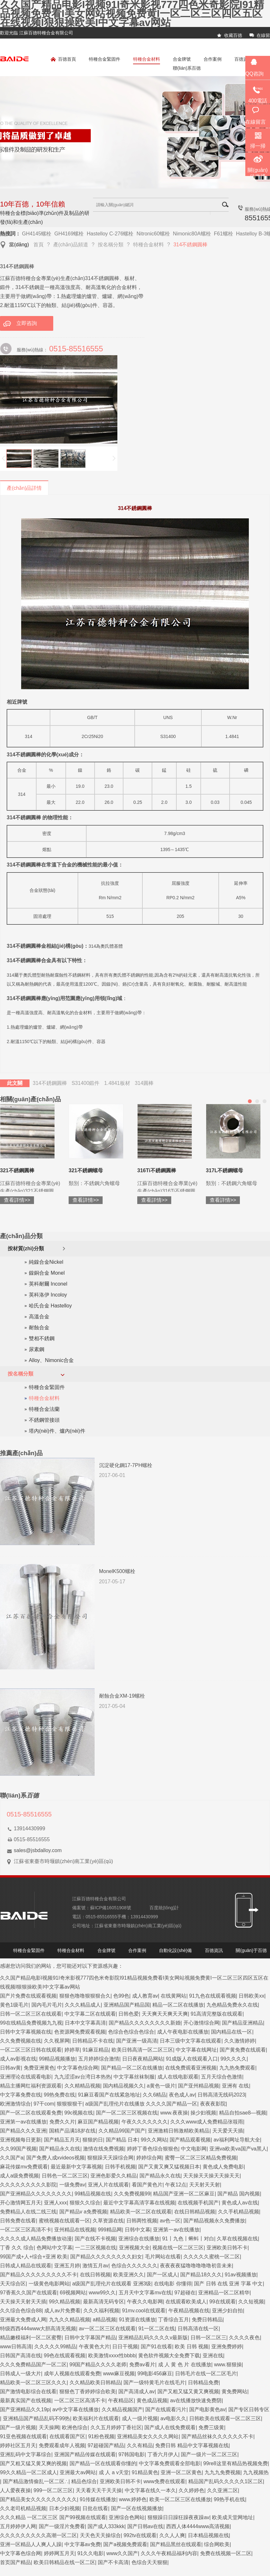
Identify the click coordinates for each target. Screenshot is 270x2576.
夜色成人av (182, 2094)
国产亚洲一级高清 (136, 2041)
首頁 (38, 244)
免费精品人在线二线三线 (28, 2211)
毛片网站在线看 (163, 2256)
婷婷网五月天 (59, 2553)
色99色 (121, 1996)
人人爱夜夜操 (15, 2490)
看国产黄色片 (147, 2184)
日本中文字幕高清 (85, 2023)
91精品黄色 (145, 2472)
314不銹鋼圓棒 (190, 244)
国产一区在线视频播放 (136, 2508)
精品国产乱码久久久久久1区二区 (225, 2481)
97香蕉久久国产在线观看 (28, 2292)
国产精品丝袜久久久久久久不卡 (217, 2436)
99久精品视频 (64, 2301)
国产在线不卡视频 (95, 2238)
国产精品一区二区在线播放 (132, 2067)
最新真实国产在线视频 (25, 2400)
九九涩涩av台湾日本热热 (82, 2076)
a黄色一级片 (161, 2085)
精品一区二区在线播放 (178, 2005)
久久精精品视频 (82, 2085)
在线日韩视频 (95, 2274)
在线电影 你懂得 (172, 2283)
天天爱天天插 (227, 2130)
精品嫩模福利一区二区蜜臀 (31, 2337)
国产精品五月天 (62, 2139)
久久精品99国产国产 (121, 2130)
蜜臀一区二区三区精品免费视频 (201, 2157)
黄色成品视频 (152, 2400)
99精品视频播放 (57, 2059)
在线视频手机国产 (198, 2202)
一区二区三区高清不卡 (25, 2229)
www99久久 (102, 2292)
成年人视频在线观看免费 (72, 2373)
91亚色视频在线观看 (23, 2436)
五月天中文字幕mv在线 (145, 2292)
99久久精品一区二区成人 (28, 2472)
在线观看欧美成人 (186, 2301)
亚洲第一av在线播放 (23, 2121)
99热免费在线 (59, 2094)
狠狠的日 (92, 2139)
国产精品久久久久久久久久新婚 (145, 2023)
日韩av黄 (10, 2067)
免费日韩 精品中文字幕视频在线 (191, 2445)
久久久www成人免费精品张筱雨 (206, 2121)
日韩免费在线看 (18, 2220)
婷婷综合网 (149, 2157)
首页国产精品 (15, 2562)
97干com (44, 2103)
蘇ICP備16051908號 (110, 1907)
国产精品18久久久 (201, 2274)
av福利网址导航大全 (237, 2139)
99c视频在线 (78, 2112)
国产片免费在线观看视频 (28, 1996)
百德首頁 (63, 60)
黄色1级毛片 (14, 2005)
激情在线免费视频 (103, 2148)
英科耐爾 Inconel (48, 1284)
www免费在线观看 (164, 2481)
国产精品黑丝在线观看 (175, 2544)
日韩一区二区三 (208, 2337)
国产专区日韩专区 (248, 2409)
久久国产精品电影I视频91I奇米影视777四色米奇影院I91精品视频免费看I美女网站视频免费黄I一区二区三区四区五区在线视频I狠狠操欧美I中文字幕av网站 (132, 13)
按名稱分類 (110, 244)
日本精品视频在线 (208, 2535)
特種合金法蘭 (44, 1409)
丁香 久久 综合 (17, 2247)
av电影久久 (173, 2418)
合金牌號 (182, 59)
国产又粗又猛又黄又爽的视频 (33, 2463)
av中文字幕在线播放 (75, 2409)
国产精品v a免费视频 (83, 2211)
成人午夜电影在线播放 (182, 2032)
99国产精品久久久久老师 (98, 2364)
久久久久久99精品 (55, 2346)
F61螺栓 (223, 233)
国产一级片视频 (18, 2427)
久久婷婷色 (191, 2490)
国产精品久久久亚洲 (23, 2130)
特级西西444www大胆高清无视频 (38, 2328)
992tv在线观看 (139, 2535)
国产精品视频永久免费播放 (214, 2220)
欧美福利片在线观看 (96, 2418)
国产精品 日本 (122, 2139)
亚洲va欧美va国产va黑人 (238, 2148)
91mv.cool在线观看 (144, 2310)
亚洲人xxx (55, 2202)
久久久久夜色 (244, 2337)
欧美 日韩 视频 (191, 2346)
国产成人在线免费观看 (170, 2427)
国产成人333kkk (106, 2526)
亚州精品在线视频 (74, 2229)
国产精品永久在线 (59, 2148)
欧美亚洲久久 (128, 2274)
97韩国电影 (131, 2454)
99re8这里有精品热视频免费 (235, 2463)
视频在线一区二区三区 (178, 2247)
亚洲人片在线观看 (108, 2184)
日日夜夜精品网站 (142, 2059)
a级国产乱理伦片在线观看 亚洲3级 (111, 2283)
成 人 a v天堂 (114, 2472)
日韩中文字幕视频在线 (25, 2032)
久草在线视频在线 (237, 2238)
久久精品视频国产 (122, 2409)
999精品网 (110, 2229)
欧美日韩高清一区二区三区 (142, 2050)
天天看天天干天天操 (99, 2490)
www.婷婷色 (133, 2499)
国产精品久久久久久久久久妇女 (106, 2256)
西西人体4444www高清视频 (198, 2526)
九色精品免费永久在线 (232, 2005)
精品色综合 (84, 2481)
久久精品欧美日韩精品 (95, 2382)
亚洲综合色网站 (127, 2517)
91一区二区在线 (156, 2328)
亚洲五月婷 (67, 2265)
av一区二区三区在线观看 (107, 2328)
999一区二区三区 (53, 2490)
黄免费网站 (234, 2391)
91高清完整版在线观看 (216, 2014)
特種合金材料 (146, 59)
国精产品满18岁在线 (72, 2130)
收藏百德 (233, 35)
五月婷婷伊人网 (18, 2526)
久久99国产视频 (18, 2148)
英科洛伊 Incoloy (48, 1294)
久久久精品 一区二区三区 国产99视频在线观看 (53, 2517)
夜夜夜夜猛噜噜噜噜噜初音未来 (196, 2265)
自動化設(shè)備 (175, 1950)
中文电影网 (194, 2148)
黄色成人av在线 (240, 2202)
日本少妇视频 (64, 2508)
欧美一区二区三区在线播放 (180, 2499)
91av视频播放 (241, 2274)
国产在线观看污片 (165, 2409)
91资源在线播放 (137, 2319)
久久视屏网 (57, 2041)
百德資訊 (243, 59)
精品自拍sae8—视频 (242, 2112)
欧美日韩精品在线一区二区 (64, 2562)
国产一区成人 (162, 2274)
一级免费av (72, 2184)
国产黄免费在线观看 (243, 2050)
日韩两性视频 (141, 2220)
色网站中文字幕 (54, 2247)
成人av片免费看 (62, 2310)
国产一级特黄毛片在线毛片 (154, 2382)
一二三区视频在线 (95, 2247)
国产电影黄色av (207, 2409)
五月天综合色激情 (221, 2076)
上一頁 (3, 459)
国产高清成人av (136, 2391)
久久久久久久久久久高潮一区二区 (38, 2535)
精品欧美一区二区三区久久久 (33, 2382)
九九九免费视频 (222, 2472)
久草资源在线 (108, 2220)
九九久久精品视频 (69, 2319)
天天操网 (49, 2427)
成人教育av (145, 1996)
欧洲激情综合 (15, 2103)
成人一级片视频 (140, 2418)
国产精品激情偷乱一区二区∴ (36, 2481)
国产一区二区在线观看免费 (31, 2112)
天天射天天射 (204, 2184)
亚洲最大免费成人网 (23, 2319)
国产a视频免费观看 (125, 2544)
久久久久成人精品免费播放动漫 (36, 2238)
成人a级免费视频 (19, 2175)
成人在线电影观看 (177, 2076)
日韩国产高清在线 (20, 2355)
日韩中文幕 (137, 2229)
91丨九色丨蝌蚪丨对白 (188, 2238)
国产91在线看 (156, 2346)
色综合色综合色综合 (131, 2032)
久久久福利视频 (101, 2310)
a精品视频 (104, 2319)
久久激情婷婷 (239, 2041)
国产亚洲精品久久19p (25, 2409)
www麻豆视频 (119, 2373)
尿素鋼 (36, 1349)
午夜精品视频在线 (188, 2310)
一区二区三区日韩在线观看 (31, 2050)
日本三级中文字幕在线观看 (190, 2041)
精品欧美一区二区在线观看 (141, 2211)
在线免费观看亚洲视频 (190, 2067)
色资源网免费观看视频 (79, 2032)
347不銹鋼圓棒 (190, 1170)
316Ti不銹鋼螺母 (123, 1170)
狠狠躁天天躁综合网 (110, 2157)
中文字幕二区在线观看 (90, 2014)
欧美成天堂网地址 (232, 2517)
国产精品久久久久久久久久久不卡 (38, 2274)
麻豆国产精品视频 (98, 2121)
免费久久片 (62, 2121)
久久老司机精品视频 (23, 2508)
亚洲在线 (213, 2355)
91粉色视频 (101, 2436)
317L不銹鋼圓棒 (53, 1170)
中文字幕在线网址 (196, 2050)
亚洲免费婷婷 (226, 2346)
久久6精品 (154, 2094)
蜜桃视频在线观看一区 (64, 2220)
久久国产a (11, 2157)
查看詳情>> (52, 1200)
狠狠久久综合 (85, 2202)
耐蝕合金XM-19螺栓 (122, 1696)
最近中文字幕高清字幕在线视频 (139, 2202)
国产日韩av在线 (145, 2526)
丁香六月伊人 (163, 2454)
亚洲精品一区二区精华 (223, 2292)
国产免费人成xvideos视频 (55, 2157)
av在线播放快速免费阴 (196, 2400)
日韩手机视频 (120, 2166)
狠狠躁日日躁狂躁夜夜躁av (178, 2517)
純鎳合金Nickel (46, 1262)
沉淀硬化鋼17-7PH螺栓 (125, 1465)
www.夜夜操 (174, 2112)
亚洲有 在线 (235, 2085)
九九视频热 (256, 2472)
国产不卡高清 (113, 2562)
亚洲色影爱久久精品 (113, 2175)
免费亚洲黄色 (39, 2067)
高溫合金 (39, 1316)
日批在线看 (95, 2508)
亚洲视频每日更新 (20, 2139)
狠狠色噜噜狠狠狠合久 (85, 1996)
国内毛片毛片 (46, 2005)
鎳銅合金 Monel (47, 1273)
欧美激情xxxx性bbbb (112, 2355)
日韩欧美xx (251, 1996)
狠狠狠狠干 (69, 2103)
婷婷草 (72, 2050)
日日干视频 (125, 2346)
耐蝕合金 (39, 1327)
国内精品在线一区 (231, 2032)
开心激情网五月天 (20, 2202)
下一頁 (114, 459)
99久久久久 (234, 2059)
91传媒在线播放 (98, 2499)
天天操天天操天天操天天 (211, 2175)
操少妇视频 (203, 2112)
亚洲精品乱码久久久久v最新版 (153, 2337)
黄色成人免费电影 (223, 2166)
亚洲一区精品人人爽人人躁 (31, 2544)
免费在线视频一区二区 (225, 2553)
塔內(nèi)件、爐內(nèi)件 (57, 1431)
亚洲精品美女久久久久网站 (148, 2436)
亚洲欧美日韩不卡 (227, 2247)
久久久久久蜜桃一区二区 (211, 2256)
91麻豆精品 (95, 2050)
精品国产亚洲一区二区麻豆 (184, 2193)
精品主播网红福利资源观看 (31, 2085)
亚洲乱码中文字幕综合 (25, 2454)
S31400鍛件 (85, 1083)
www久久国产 (122, 2553)
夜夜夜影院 (213, 2103)
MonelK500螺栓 (117, 1571)
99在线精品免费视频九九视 (31, 2023)
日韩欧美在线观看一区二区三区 (225, 2418)
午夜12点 (175, 2184)
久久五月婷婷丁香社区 (116, 2427)
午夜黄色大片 (94, 2346)
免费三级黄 (211, 2427)
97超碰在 (185, 2292)
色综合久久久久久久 (134, 2265)
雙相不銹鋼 (42, 1338)
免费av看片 (142, 2364)
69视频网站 (73, 2292)
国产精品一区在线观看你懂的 (103, 2463)
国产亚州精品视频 (198, 2085)
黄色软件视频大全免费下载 (169, 2355)
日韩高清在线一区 (198, 2328)
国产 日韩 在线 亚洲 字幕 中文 (228, 2283)
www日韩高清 (16, 2346)
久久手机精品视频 (238, 2211)
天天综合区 (13, 2283)
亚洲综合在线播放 (138, 2238)
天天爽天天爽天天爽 (165, 2014)
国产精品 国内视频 (238, 2193)
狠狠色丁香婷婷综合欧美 (87, 2391)
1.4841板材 (117, 1083)
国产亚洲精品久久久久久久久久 (36, 2193)
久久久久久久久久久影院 (28, 2184)
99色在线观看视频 (65, 2355)
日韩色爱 (128, 2014)
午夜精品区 (121, 2400)
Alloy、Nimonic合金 (51, 1360)
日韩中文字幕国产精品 (90, 2337)
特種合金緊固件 (104, 59)
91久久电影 (90, 2553)
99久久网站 (154, 2139)
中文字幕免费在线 (20, 2094)
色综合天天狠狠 (149, 2562)
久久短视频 (251, 2301)
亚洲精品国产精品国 (127, 2005)
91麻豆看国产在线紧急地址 (109, 2094)
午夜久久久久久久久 (145, 2121)
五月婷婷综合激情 (98, 2059)
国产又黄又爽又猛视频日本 (169, 2166)
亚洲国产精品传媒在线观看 (85, 2454)
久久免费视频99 (132, 2193)
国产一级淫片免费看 (62, 2526)
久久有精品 (140, 2445)
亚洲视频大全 (134, 2247)
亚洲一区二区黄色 (181, 2472)
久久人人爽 (172, 2535)
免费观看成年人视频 (62, 2445)
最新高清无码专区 (103, 2301)
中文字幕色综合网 (77, 2067)
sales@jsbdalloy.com (38, 1850)
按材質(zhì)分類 (26, 1248)
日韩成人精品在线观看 (25, 2265)
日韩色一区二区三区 (65, 2175)
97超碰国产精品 (106, 2445)
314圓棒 (144, 1083)
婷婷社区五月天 (18, 2445)
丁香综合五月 (173, 2319)
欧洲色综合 (75, 2427)
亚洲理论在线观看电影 (25, 2076)
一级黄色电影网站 (49, 2283)
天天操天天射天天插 (23, 2301)
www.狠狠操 (227, 2364)
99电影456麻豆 (155, 2373)
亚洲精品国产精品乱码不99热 (36, 2418)
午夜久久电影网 (145, 2301)
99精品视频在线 (93, 2193)
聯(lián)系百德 (187, 68)
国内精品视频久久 (123, 2085)
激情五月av (95, 2265)
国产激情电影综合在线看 (28, 2391)
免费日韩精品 (207, 2319)
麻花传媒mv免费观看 (24, 2166)
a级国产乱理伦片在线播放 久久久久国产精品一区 (141, 2103)
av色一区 (170, 2220)
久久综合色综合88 (21, 2310)
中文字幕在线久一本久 (150, 2490)
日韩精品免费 (203, 2382)
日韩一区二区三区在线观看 (31, 2014)
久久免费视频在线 (20, 2041)
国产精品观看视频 (190, 2139)
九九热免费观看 (237, 2067)
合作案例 (213, 59)
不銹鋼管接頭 (44, 1420)
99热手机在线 (229, 2499)
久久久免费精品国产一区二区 (33, 2364)
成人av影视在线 (18, 2059)
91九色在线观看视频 (212, 1996)
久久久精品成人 (83, 2005)
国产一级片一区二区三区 (209, 2454)
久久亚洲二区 (222, 2490)
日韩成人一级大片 (20, 2373)
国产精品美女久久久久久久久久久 (38, 2499)
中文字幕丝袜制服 (134, 2076)
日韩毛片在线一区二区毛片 (206, 2373)
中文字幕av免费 (82, 2544)
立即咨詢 (26, 323)
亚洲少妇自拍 (227, 2310)
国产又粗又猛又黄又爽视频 (188, 2391)
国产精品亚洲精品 (242, 2023)
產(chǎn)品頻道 (70, 244)
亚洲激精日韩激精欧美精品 (178, 2130)
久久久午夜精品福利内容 (169, 2553)
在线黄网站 (173, 1996)
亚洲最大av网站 (78, 2472)
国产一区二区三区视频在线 (126, 2112)
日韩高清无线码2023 (221, 2094)
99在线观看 (222, 2301)
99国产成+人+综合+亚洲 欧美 (33, 2256)
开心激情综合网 (201, 2023)
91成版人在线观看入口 (192, 2059)
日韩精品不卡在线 (92, 2041)
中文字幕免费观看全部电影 (169, 2463)
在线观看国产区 (67, 2436)
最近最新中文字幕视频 (76, 2166)
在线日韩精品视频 (194, 2211)
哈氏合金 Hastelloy (50, 1305)
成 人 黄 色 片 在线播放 (184, 2364)
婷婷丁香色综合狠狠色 (152, 2148)
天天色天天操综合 (100, 2535)
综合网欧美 (217, 2544)
